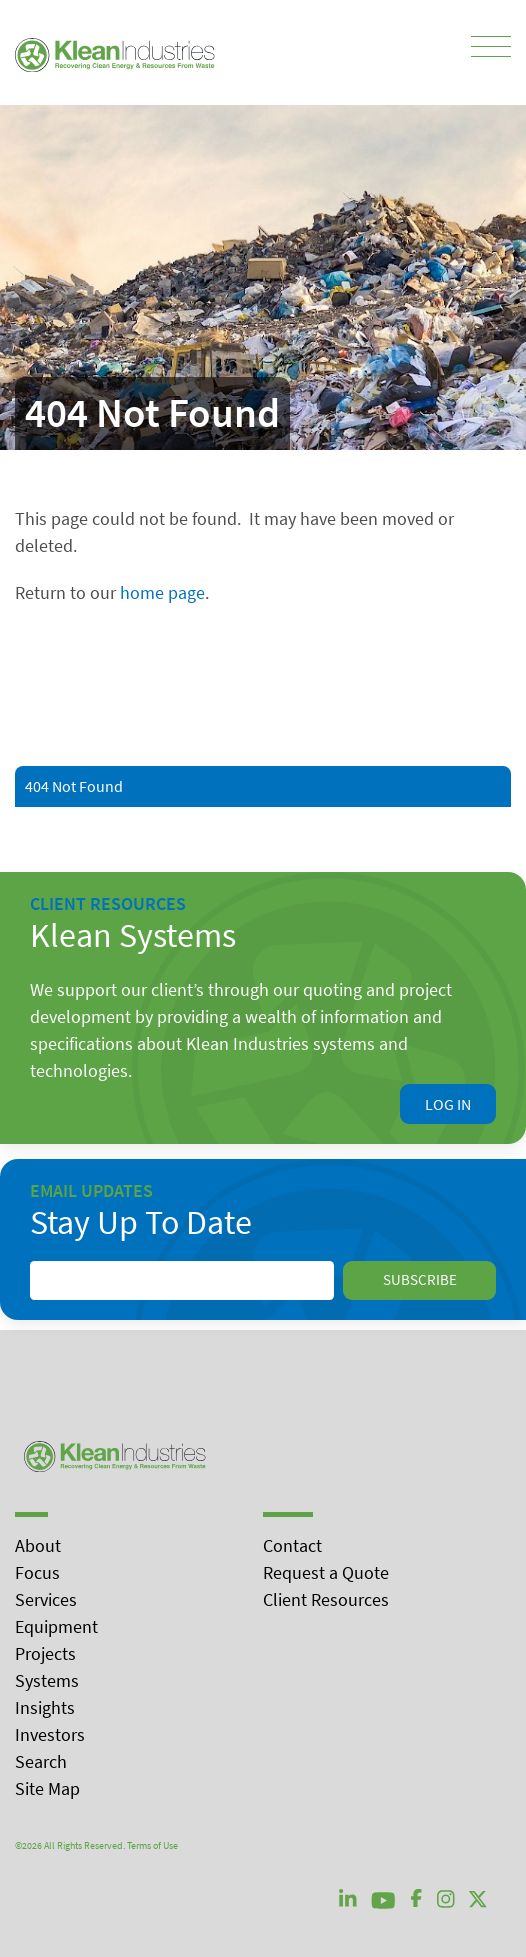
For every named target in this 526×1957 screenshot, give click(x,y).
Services (46, 1599)
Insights (45, 1707)
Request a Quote (326, 1572)
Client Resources (326, 1599)
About (38, 1545)
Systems (47, 1680)
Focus (37, 1572)
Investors (50, 1734)
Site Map (47, 1788)
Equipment (56, 1626)
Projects (45, 1653)
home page (162, 592)
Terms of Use (152, 1845)
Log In (448, 1104)
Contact (292, 1545)
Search (41, 1761)
